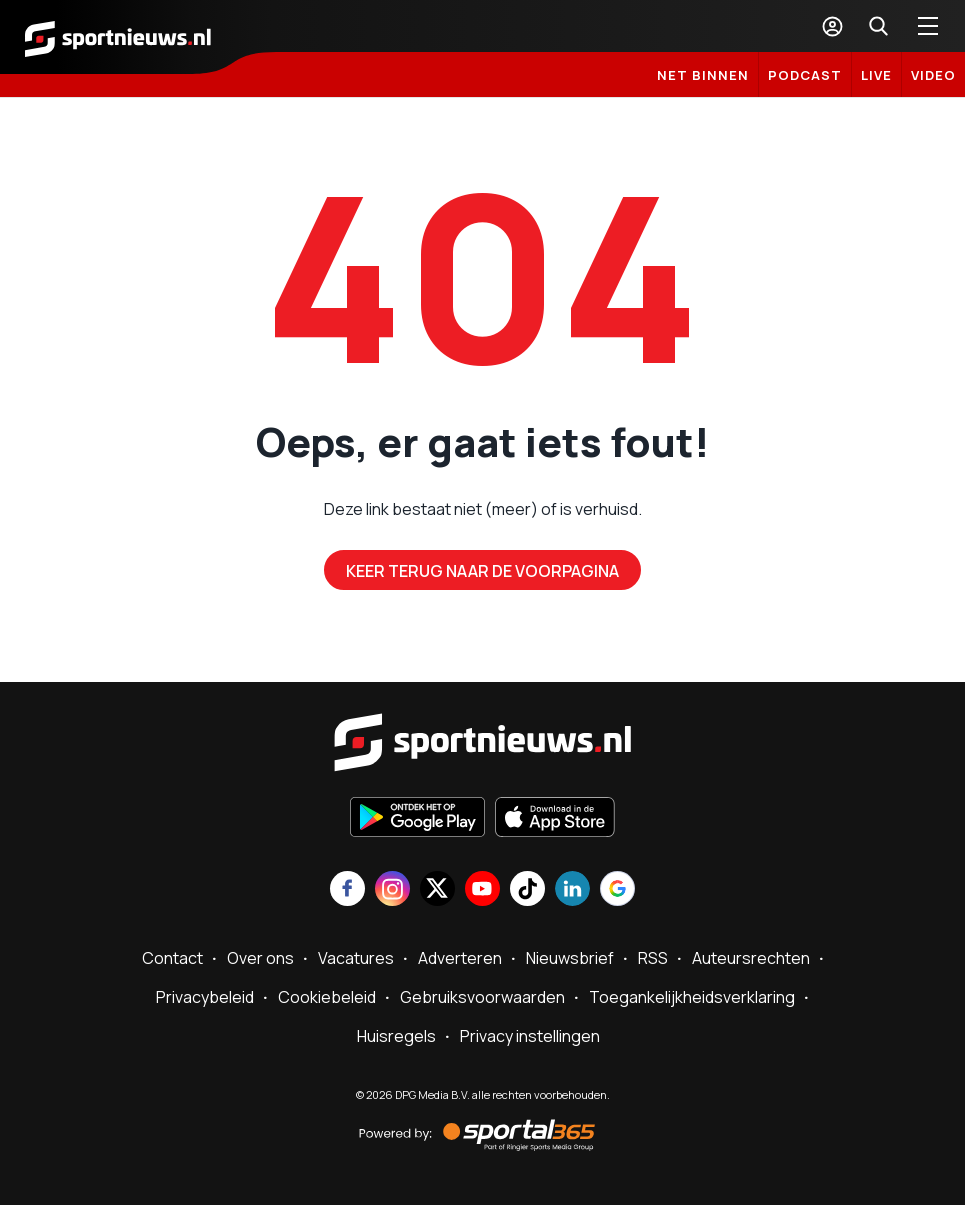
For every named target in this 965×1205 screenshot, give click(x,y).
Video (933, 75)
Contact (172, 958)
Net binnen (703, 75)
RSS (653, 958)
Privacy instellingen (530, 1036)
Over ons (260, 958)
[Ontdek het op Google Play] (417, 819)
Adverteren (460, 958)
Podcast (805, 75)
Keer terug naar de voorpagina (482, 571)
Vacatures (356, 958)
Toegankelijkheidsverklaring (692, 997)
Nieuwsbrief (570, 958)
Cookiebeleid (327, 997)
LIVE (876, 75)
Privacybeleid (205, 997)
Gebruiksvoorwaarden (482, 997)
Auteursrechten (751, 958)
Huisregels (396, 1036)
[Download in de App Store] (555, 819)
